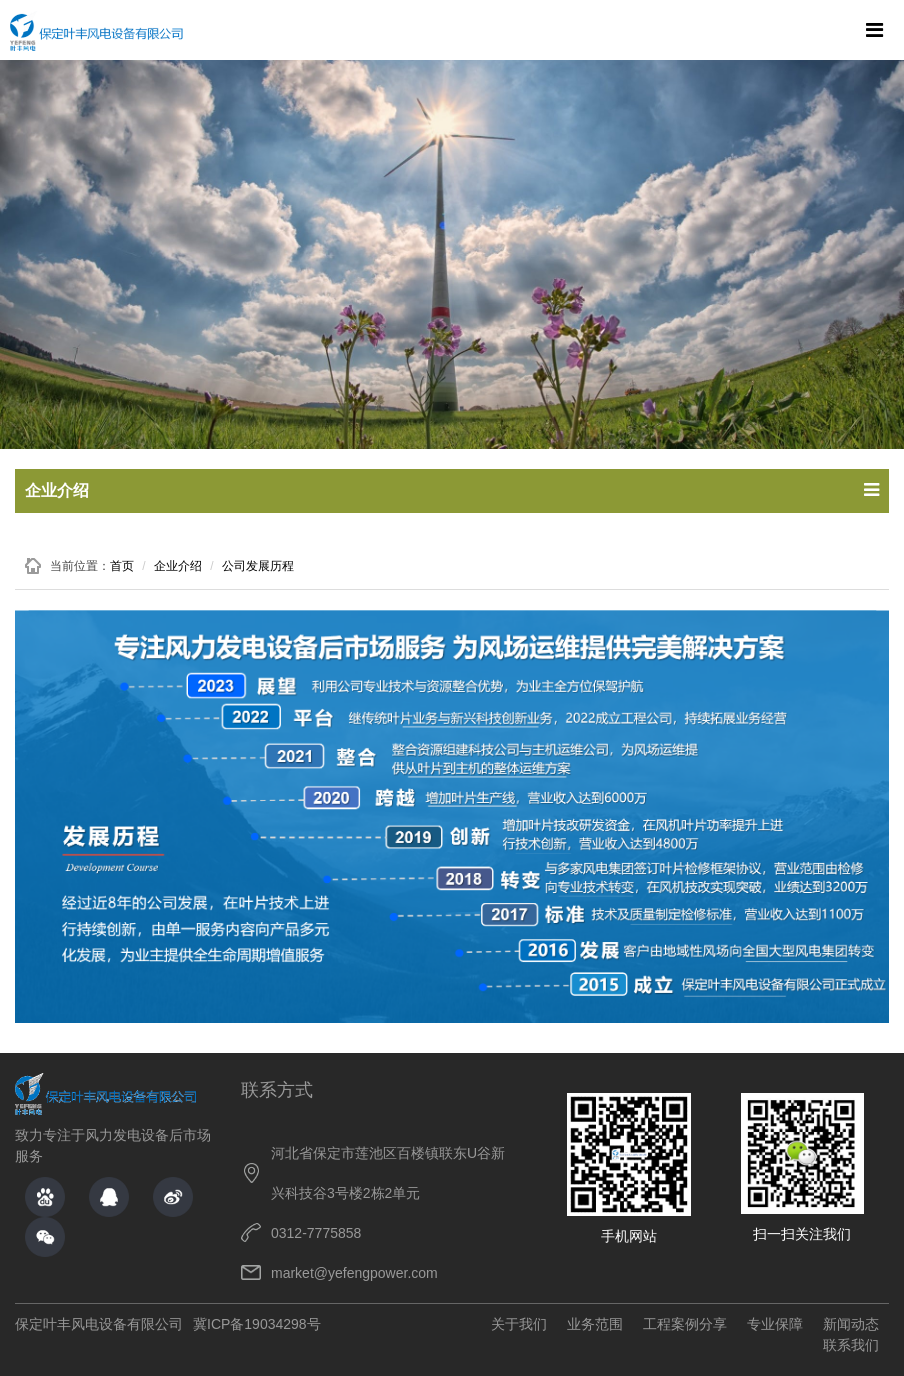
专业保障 (775, 1324)
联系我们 (851, 1345)
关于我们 (519, 1324)
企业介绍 (178, 566)
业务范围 (595, 1324)
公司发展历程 (258, 566)
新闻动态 (851, 1324)
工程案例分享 (685, 1324)
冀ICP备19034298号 (257, 1324)
